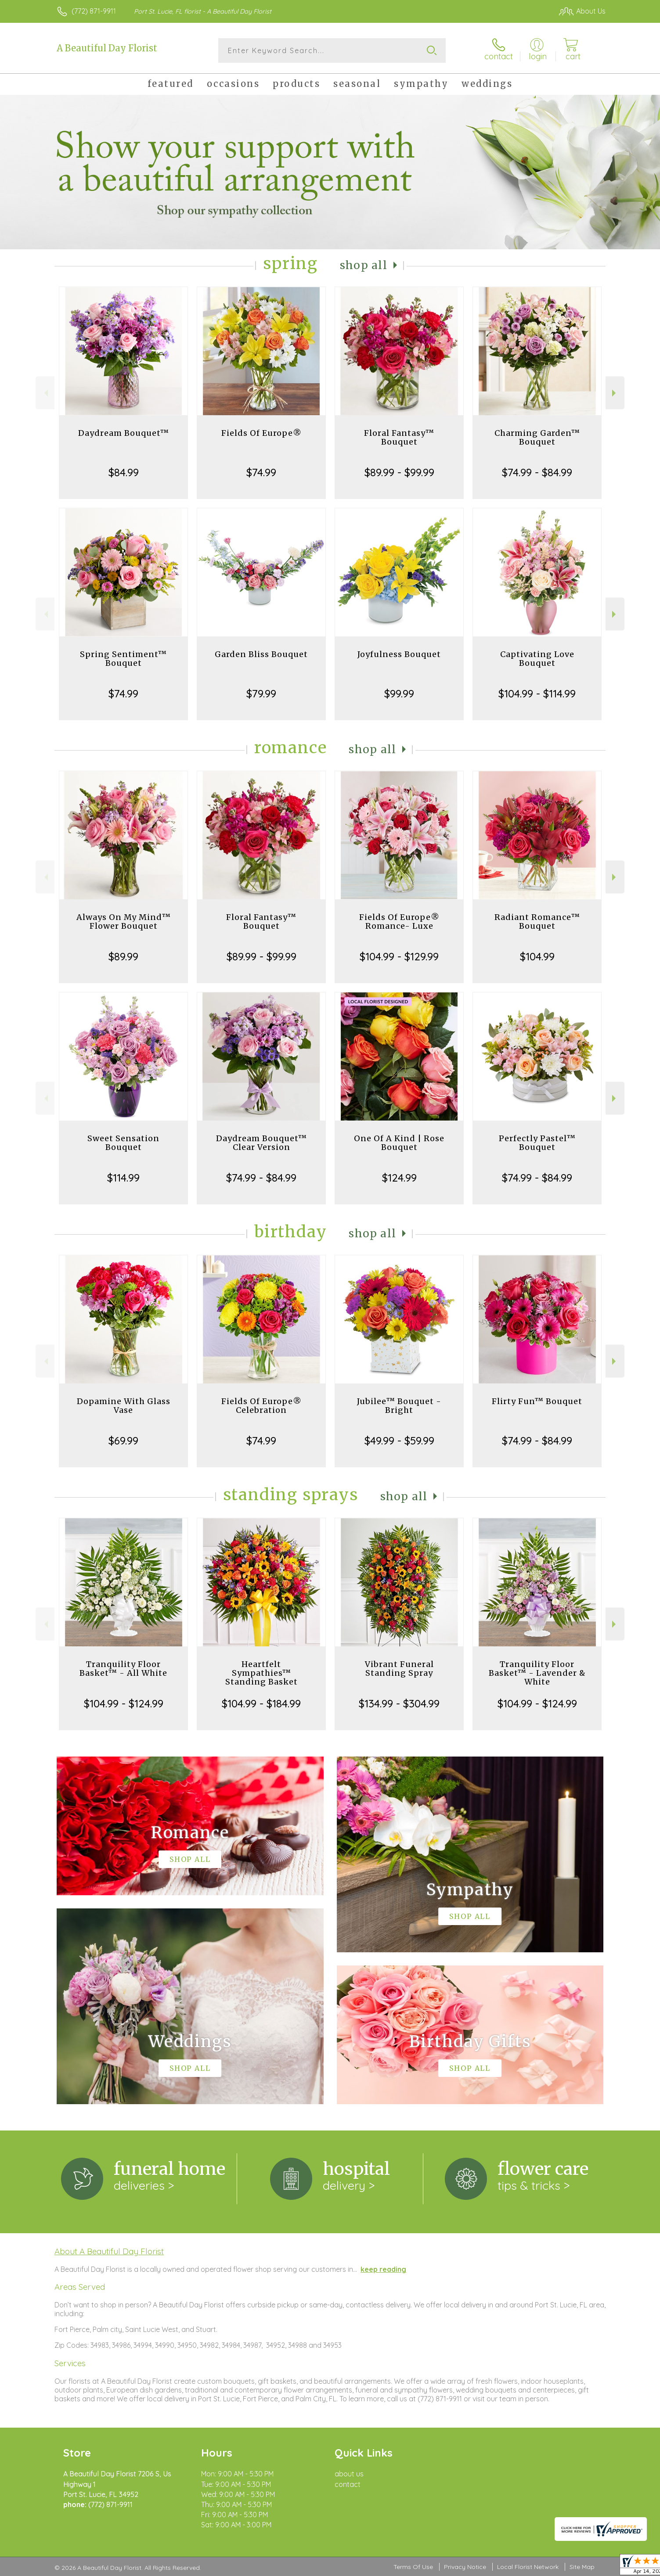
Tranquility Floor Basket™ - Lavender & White (537, 1673)
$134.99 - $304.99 (399, 1703)
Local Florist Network (528, 2567)
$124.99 (399, 1177)
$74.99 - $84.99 (537, 472)
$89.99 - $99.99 (399, 472)
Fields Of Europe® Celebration (261, 1405)
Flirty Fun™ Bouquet (537, 1401)
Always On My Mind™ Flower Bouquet (123, 921)
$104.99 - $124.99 (123, 1703)
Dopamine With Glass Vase (123, 1405)
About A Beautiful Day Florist (109, 2251)
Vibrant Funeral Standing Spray (399, 1668)
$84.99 (123, 472)
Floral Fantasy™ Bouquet (399, 437)
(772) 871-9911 (94, 11)
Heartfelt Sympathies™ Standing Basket (261, 1673)
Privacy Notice (465, 2567)
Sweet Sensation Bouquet (123, 1142)
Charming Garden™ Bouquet (537, 437)
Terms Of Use (413, 2567)
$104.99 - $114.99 (537, 693)
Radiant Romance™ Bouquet (537, 921)
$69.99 (123, 1440)
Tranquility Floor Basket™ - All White (123, 1668)
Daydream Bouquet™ (123, 433)
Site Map (582, 2567)
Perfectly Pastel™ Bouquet (537, 1142)
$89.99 (123, 956)
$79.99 (261, 693)
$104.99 (537, 956)
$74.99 (261, 472)
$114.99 (123, 1177)
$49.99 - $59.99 (399, 1440)
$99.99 (399, 693)
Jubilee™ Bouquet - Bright (399, 1405)
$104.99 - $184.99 (261, 1703)
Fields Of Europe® (261, 433)
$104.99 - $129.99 (399, 956)
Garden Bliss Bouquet (261, 654)
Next (615, 393)
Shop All (363, 265)
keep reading (383, 2269)
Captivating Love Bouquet (537, 658)
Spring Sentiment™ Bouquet (123, 658)
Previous (45, 393)
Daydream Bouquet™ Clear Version (261, 1142)
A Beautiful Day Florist (107, 48)
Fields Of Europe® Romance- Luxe (399, 921)
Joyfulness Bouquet (399, 654)
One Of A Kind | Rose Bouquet (399, 1142)
